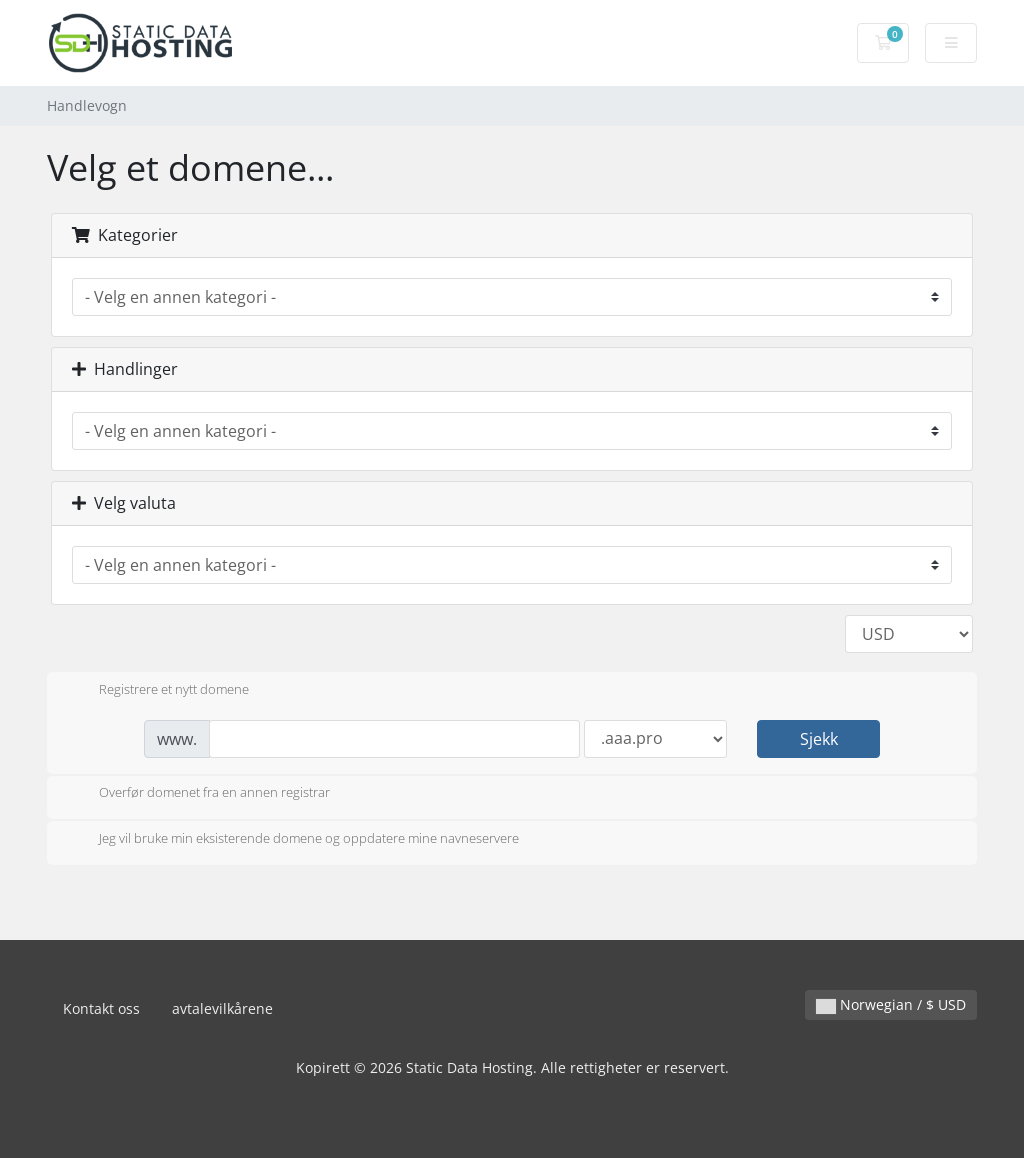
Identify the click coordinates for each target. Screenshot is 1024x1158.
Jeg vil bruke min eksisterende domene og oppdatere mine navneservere (293, 840)
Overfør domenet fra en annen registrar (198, 794)
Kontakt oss (101, 1008)
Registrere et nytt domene (158, 691)
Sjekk (819, 739)
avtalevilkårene (222, 1008)
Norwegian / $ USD (891, 1004)
